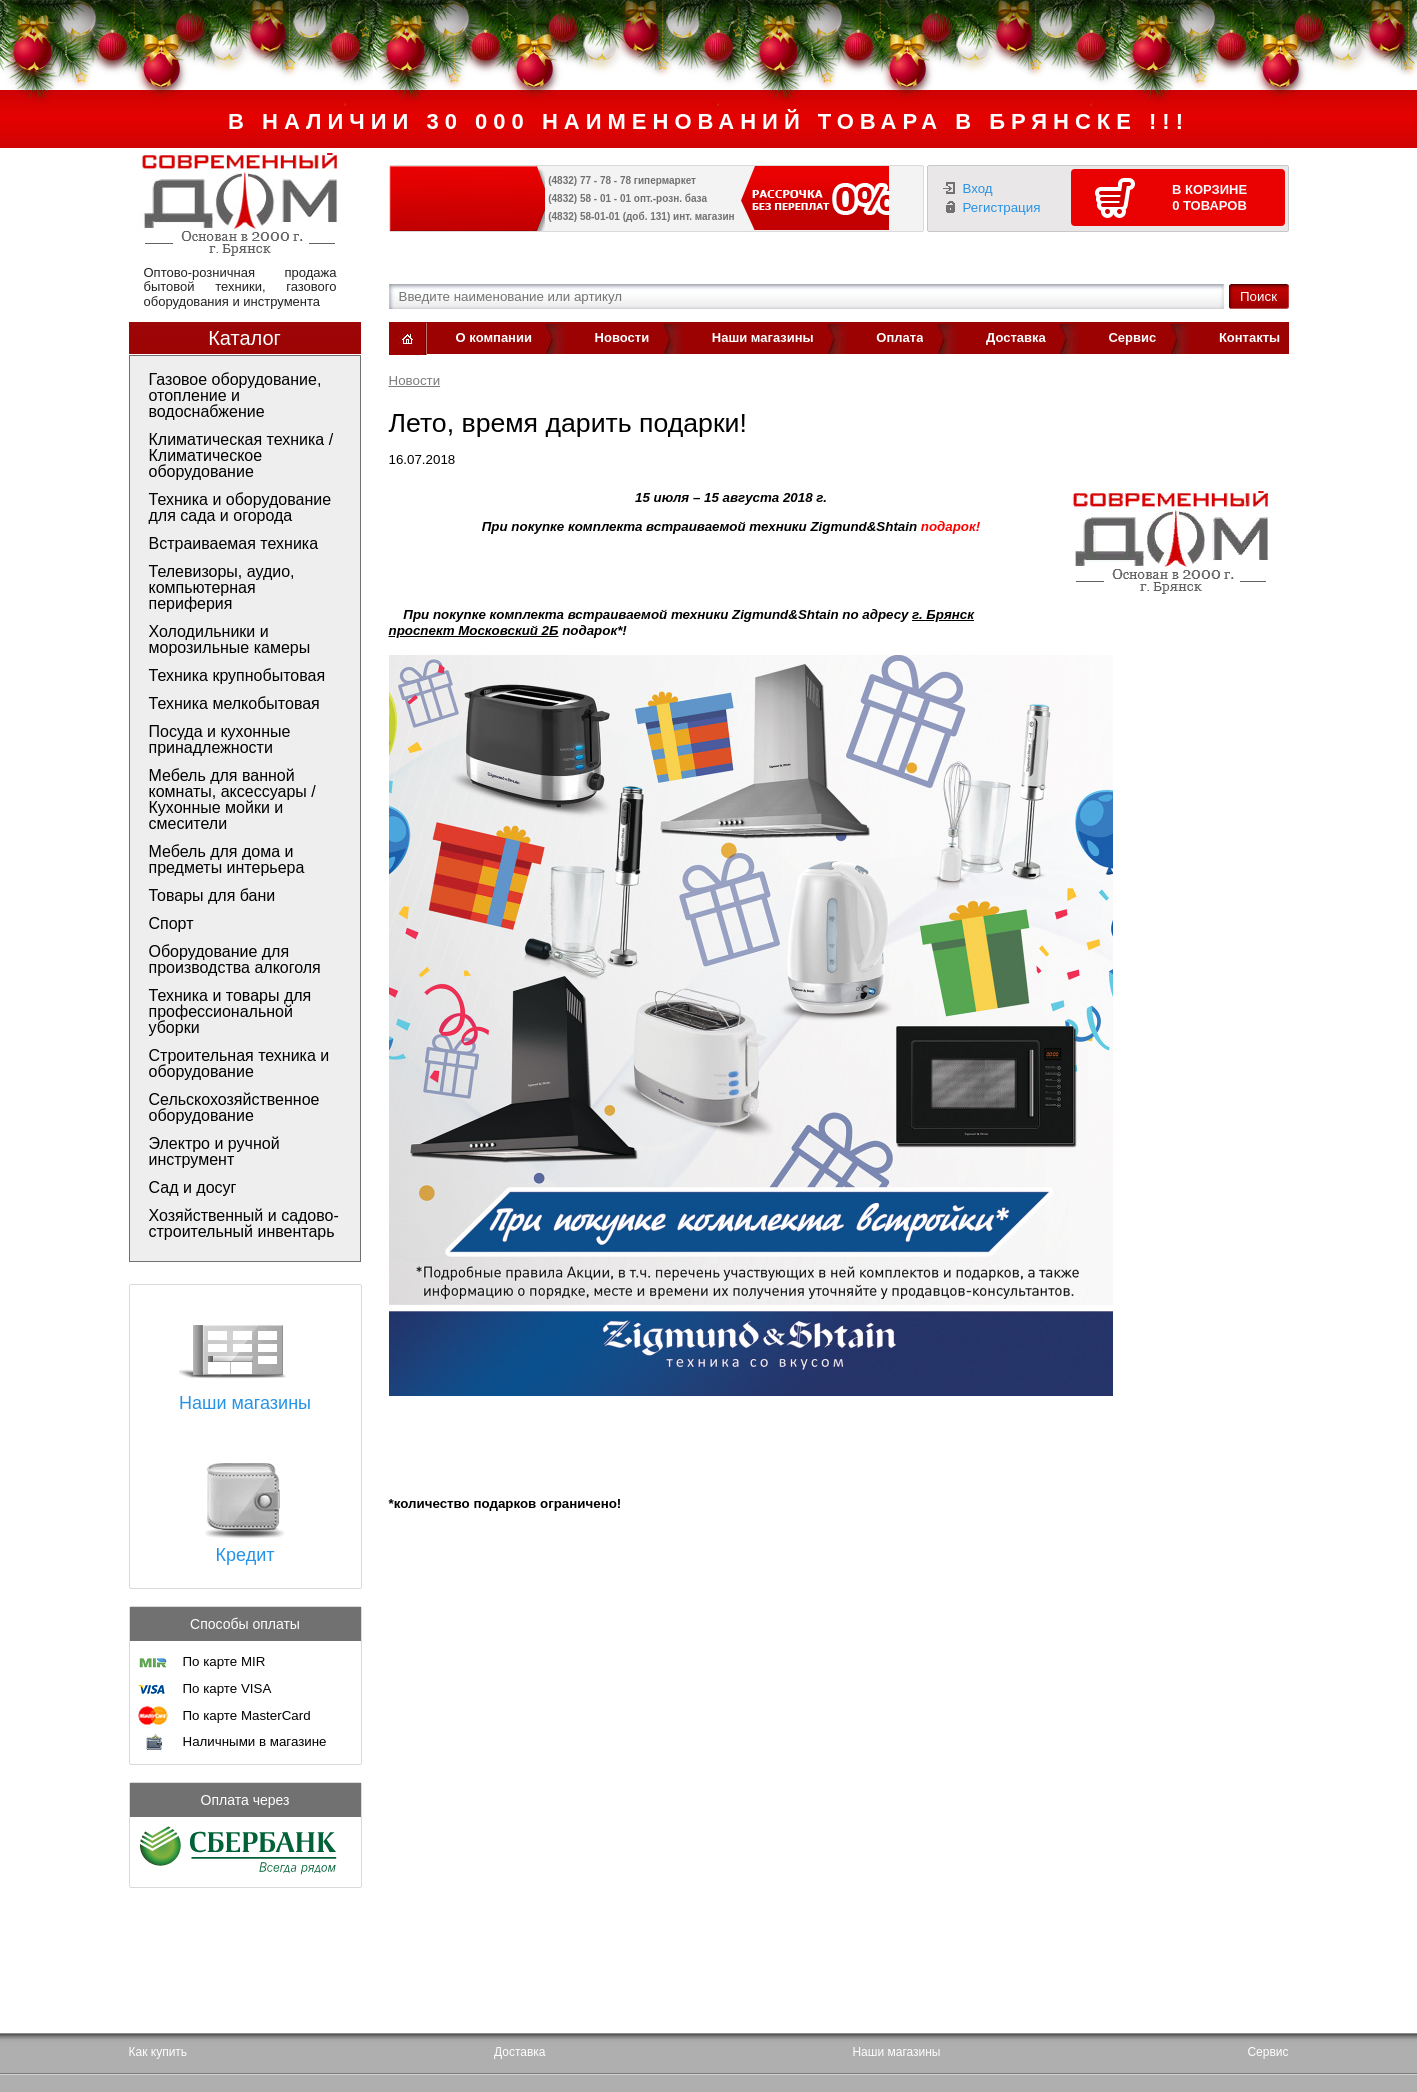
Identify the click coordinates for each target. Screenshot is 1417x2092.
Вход (978, 188)
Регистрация (1002, 207)
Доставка (1016, 337)
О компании (494, 337)
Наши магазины (763, 337)
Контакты (1249, 337)
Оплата (899, 337)
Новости (622, 337)
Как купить (158, 2052)
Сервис (1132, 337)
